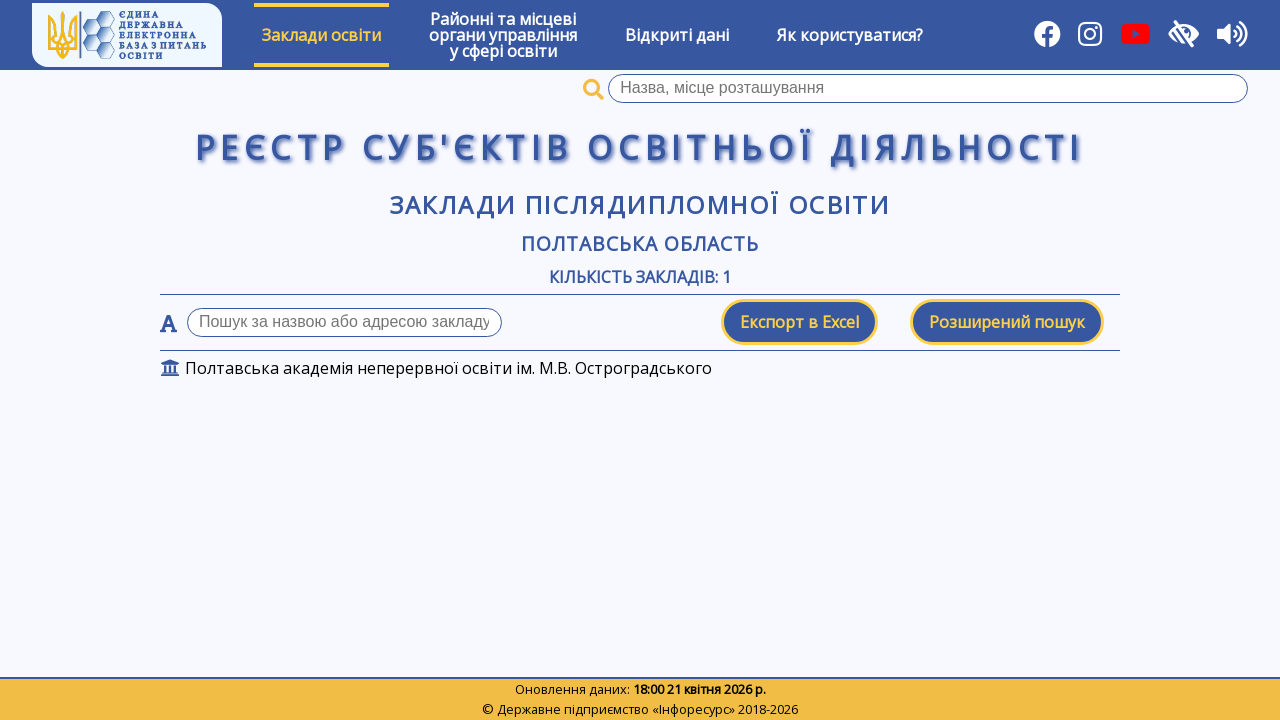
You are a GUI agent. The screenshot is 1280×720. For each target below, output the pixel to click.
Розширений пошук (1007, 322)
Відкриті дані (677, 35)
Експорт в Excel (799, 322)
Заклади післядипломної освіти (640, 204)
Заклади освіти (321, 35)
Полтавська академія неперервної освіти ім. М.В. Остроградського (448, 368)
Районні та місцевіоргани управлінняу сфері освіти (503, 35)
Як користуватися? (850, 35)
